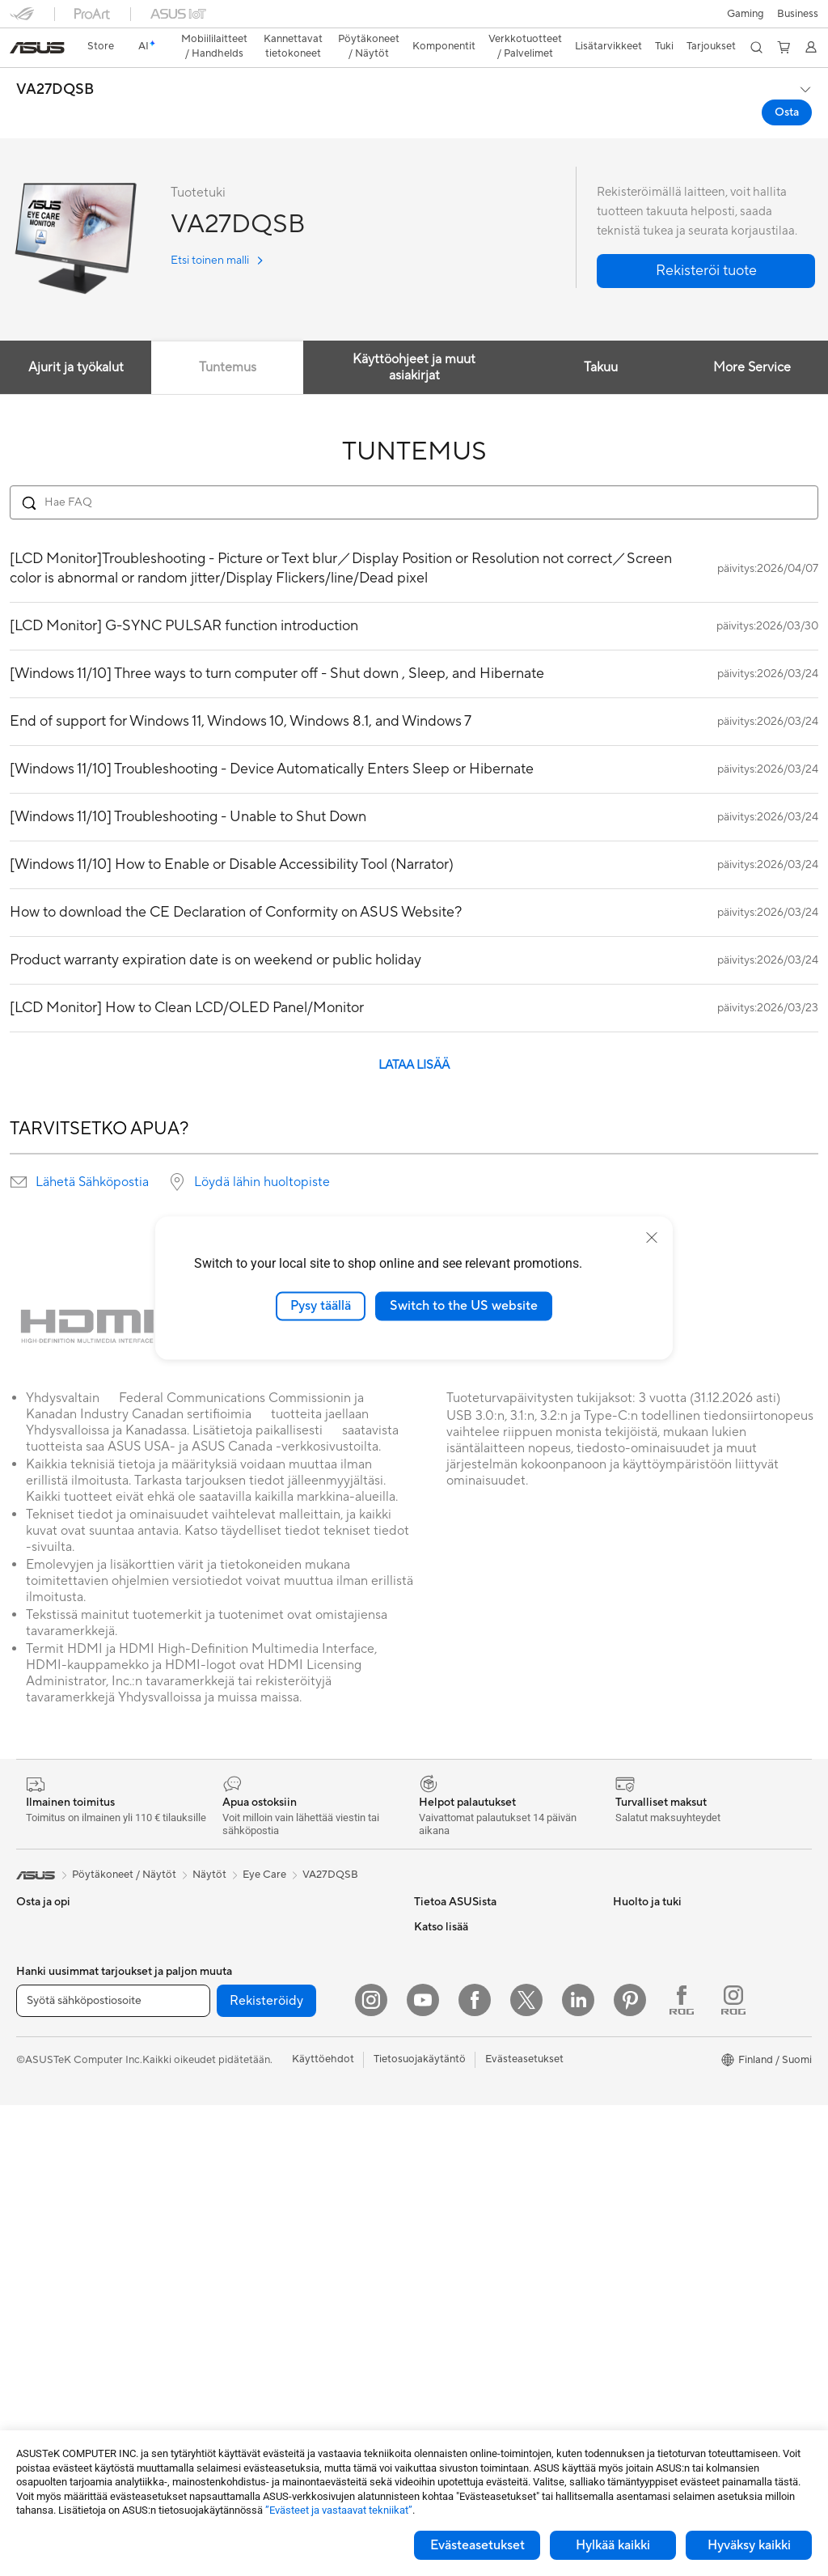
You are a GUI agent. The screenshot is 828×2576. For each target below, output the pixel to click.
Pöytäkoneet (47, 2191)
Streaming (236, 2263)
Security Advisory (456, 2262)
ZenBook (635, 2117)
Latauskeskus (446, 2214)
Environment (643, 1922)
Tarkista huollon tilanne (468, 2311)
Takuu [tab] (600, 339)
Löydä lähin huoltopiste (262, 1154)
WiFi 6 (227, 2044)
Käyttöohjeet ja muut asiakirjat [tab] (414, 339)
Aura (624, 2190)
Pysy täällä (320, 1306)
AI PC (626, 1971)
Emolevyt (38, 2313)
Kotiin (30, 1972)
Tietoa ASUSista (453, 1898)
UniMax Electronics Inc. (470, 2067)
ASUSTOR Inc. (449, 1995)
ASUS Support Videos (467, 2238)
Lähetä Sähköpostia (92, 1154)
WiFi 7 (227, 2020)
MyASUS (436, 2287)
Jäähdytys (40, 2386)
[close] (651, 1237)
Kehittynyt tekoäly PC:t (669, 1995)
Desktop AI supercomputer (277, 2117)
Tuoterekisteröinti (456, 2190)
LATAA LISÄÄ (414, 1036)
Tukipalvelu (440, 2117)
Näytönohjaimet (55, 2338)
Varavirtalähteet (250, 2385)
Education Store (652, 2020)
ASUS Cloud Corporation (475, 2043)
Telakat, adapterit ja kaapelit (279, 2360)
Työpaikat (437, 2019)
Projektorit (42, 2264)
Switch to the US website (464, 1306)
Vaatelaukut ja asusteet (267, 2288)
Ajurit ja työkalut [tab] (76, 339)
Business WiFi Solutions (268, 2141)
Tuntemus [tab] (228, 339)
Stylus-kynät (242, 2409)
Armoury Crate (649, 2165)
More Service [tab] (752, 339)
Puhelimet (40, 1923)
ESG (424, 1946)
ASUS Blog (639, 2141)
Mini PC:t (38, 2240)
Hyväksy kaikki (749, 2545)
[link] (414, 20)
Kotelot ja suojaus (254, 2312)
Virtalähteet (240, 1898)
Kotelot (34, 2362)
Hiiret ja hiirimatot (255, 2215)
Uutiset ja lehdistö (457, 1970)
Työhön (34, 2021)
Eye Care (264, 1846)
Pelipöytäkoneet (55, 2216)
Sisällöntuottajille (57, 2045)
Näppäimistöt (244, 2190)
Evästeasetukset (477, 2545)
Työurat (432, 1922)
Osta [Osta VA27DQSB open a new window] (787, 84)
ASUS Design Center (662, 2044)
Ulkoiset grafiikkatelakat (270, 1922)
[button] (22, 19)
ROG (625, 2068)
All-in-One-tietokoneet (70, 2167)
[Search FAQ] (414, 474)
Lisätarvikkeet (49, 2093)
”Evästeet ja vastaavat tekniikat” (338, 2510)
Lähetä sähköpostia (461, 2141)
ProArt (629, 2093)
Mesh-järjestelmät (255, 2093)
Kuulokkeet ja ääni (255, 2239)
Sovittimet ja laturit (257, 2336)
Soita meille (441, 2165)
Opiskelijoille (46, 2069)
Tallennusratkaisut (254, 1970)
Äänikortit (236, 1946)
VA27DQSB (55, 61)
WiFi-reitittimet (248, 2068)
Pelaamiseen (45, 1996)
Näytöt (33, 2143)
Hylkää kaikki (613, 2545)
